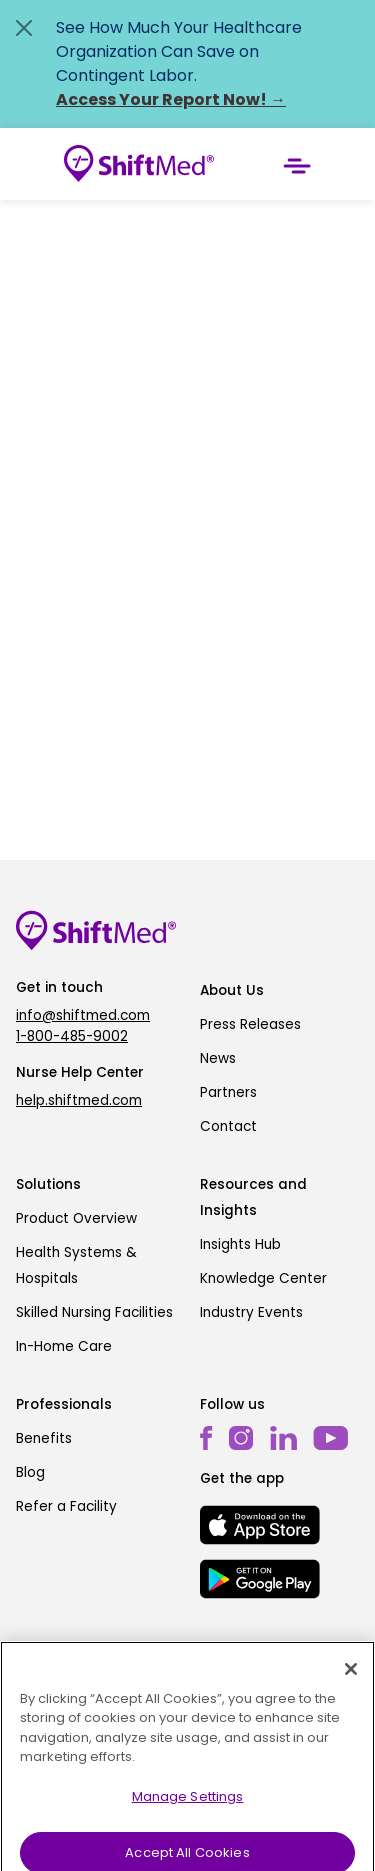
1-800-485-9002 (72, 1036)
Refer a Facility (66, 1506)
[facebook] (206, 1438)
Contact (228, 1126)
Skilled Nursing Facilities (94, 1312)
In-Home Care (64, 1346)
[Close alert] (24, 28)
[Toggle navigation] (297, 164)
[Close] (351, 1679)
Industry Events (251, 1312)
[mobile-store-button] (260, 1525)
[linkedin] (283, 1438)
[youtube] (330, 1437)
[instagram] (241, 1438)
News (218, 1058)
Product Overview (76, 1218)
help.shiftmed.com (79, 1100)
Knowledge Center (263, 1278)
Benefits (44, 1438)
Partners (228, 1092)
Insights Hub (240, 1244)
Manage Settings (188, 1806)
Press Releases (250, 1024)
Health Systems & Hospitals (76, 1265)
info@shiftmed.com (83, 1015)
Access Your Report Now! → (171, 99)
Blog (30, 1472)
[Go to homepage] (139, 164)
